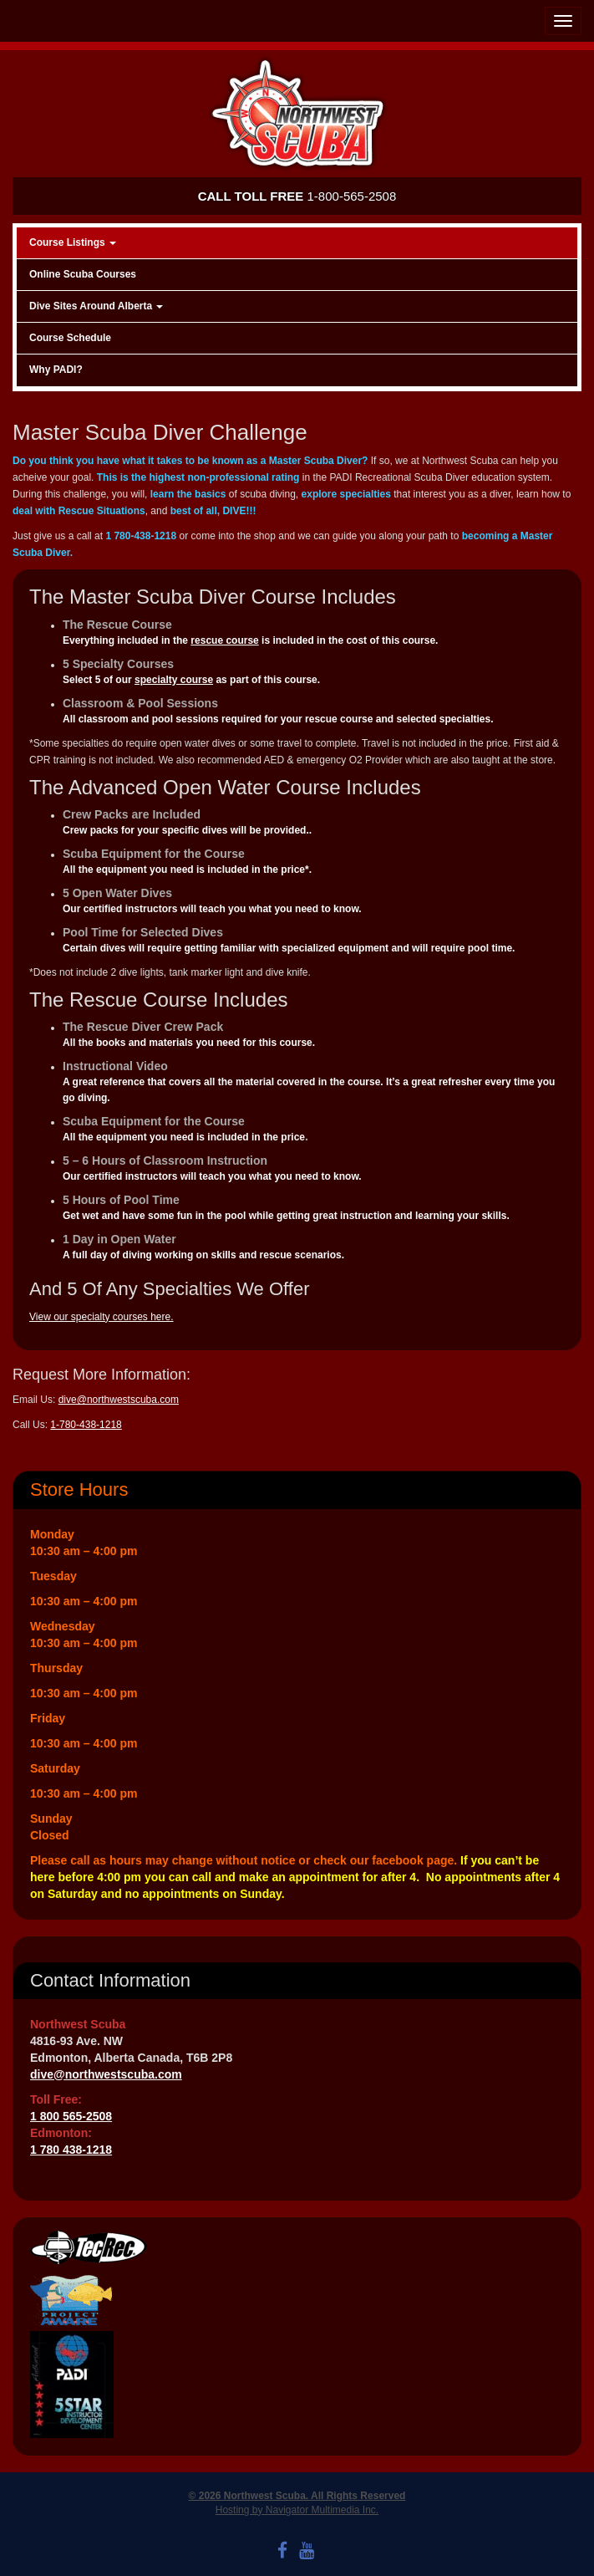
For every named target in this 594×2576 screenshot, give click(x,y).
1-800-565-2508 (297, 196)
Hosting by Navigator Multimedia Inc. (297, 2510)
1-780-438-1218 (85, 1425)
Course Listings (72, 242)
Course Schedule (70, 338)
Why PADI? (56, 369)
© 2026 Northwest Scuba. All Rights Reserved (297, 2496)
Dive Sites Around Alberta (96, 306)
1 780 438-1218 (71, 2149)
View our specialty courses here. (101, 1317)
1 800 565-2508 (71, 2116)
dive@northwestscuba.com (118, 1399)
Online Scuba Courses (82, 274)
